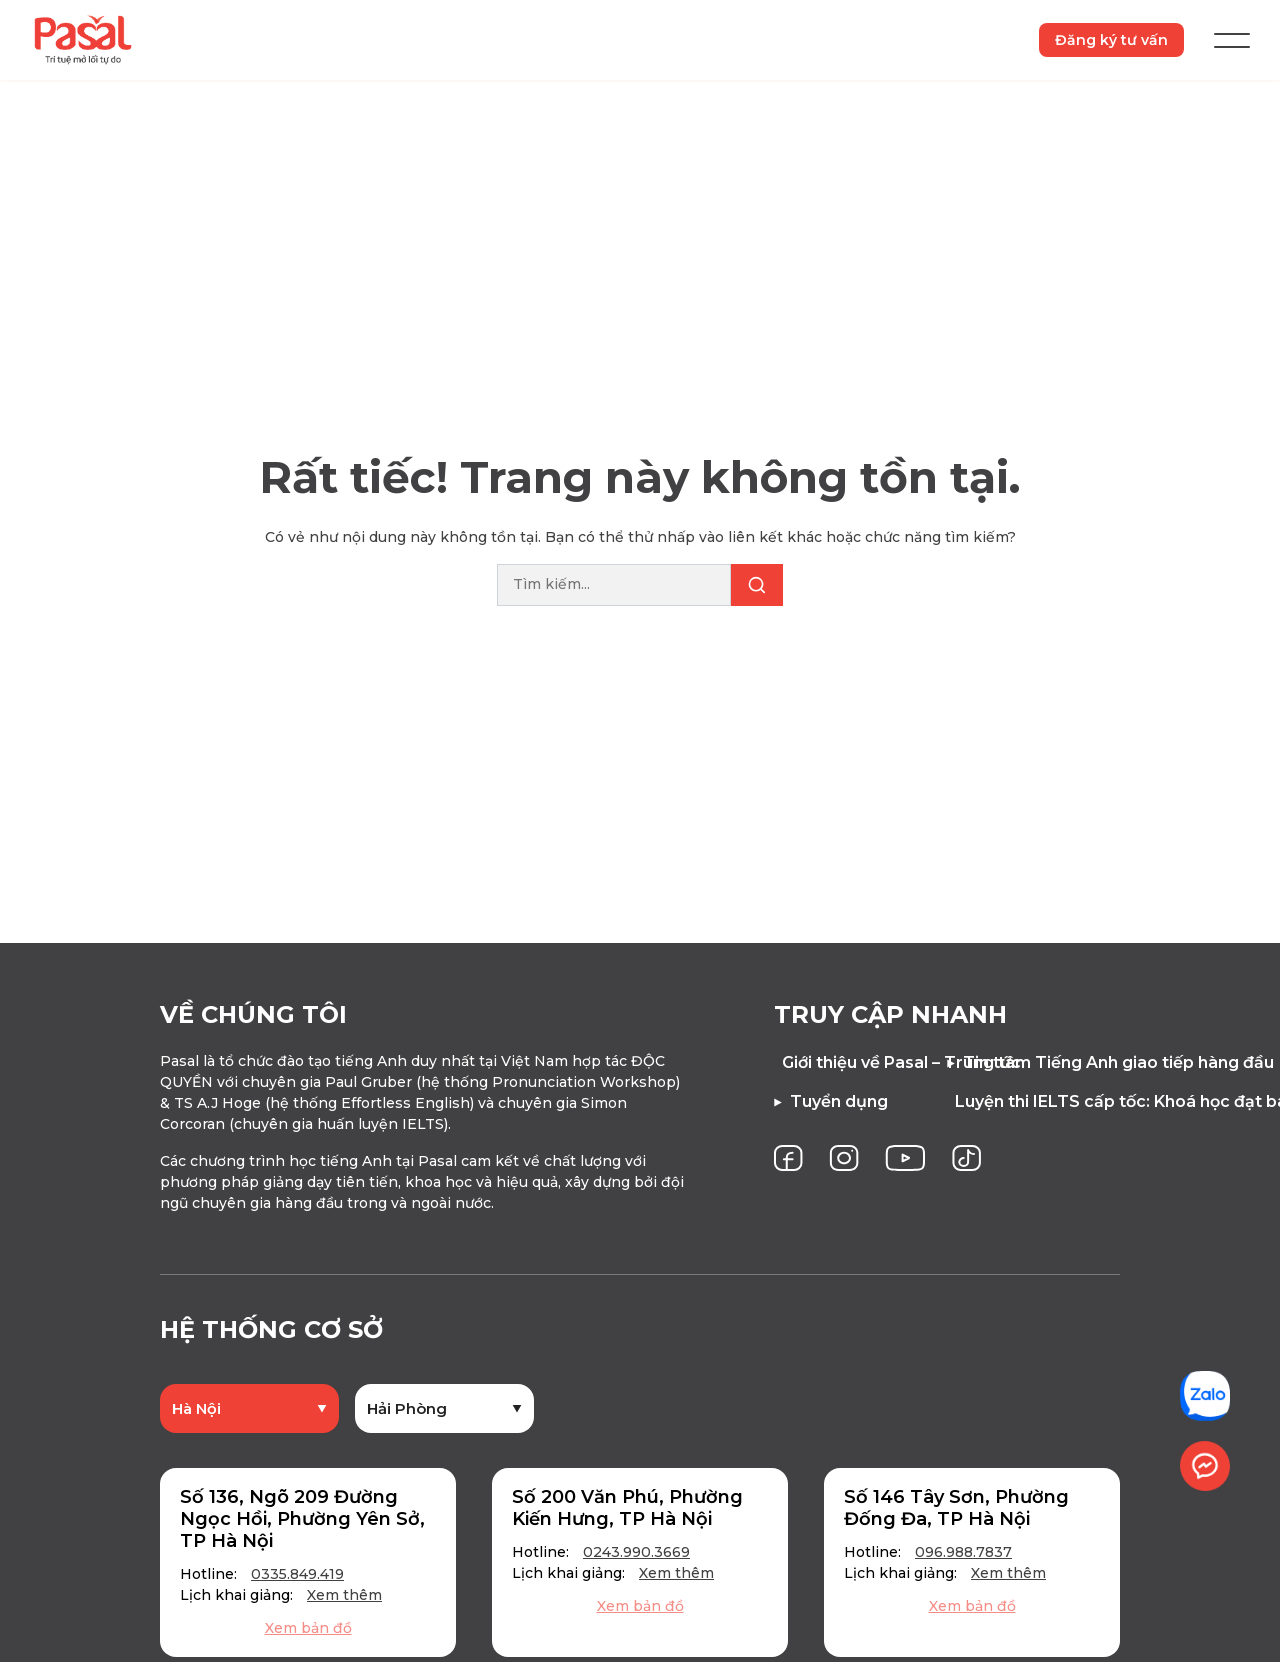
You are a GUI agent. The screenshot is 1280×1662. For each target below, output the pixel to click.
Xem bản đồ (308, 1628)
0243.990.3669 (636, 1552)
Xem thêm (344, 1595)
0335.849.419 (297, 1574)
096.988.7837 (963, 1552)
